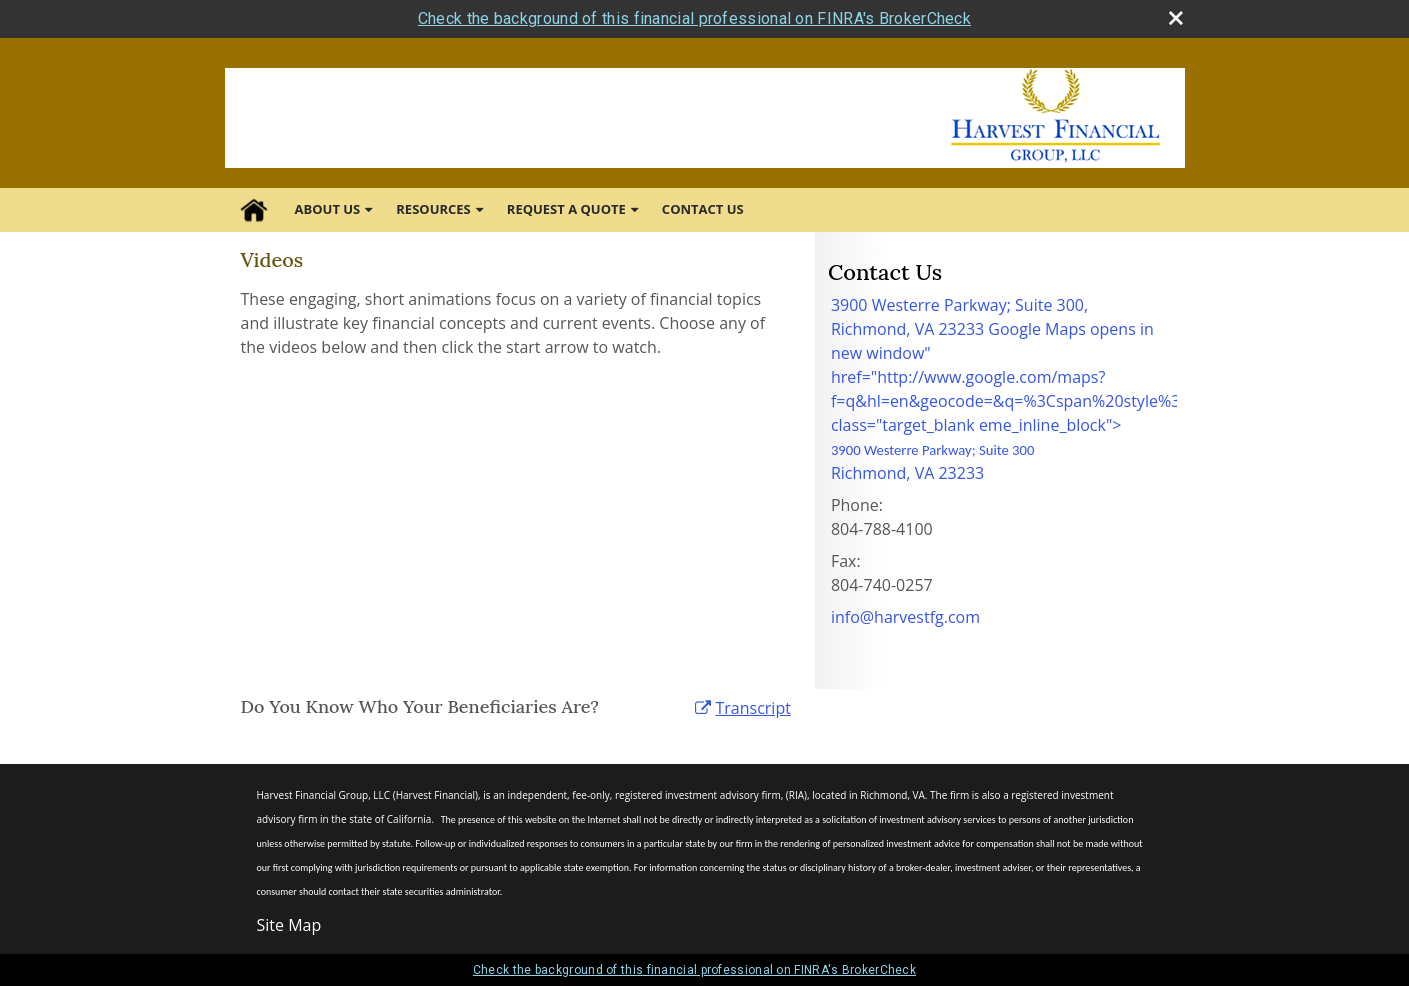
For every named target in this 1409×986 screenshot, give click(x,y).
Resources (433, 209)
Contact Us (703, 209)
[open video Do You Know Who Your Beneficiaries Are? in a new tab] (703, 708)
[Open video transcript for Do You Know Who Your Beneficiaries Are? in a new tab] (752, 708)
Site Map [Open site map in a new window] (289, 925)
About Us (328, 209)
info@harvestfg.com (905, 617)
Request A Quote (566, 209)
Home (254, 210)
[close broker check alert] (1176, 18)
